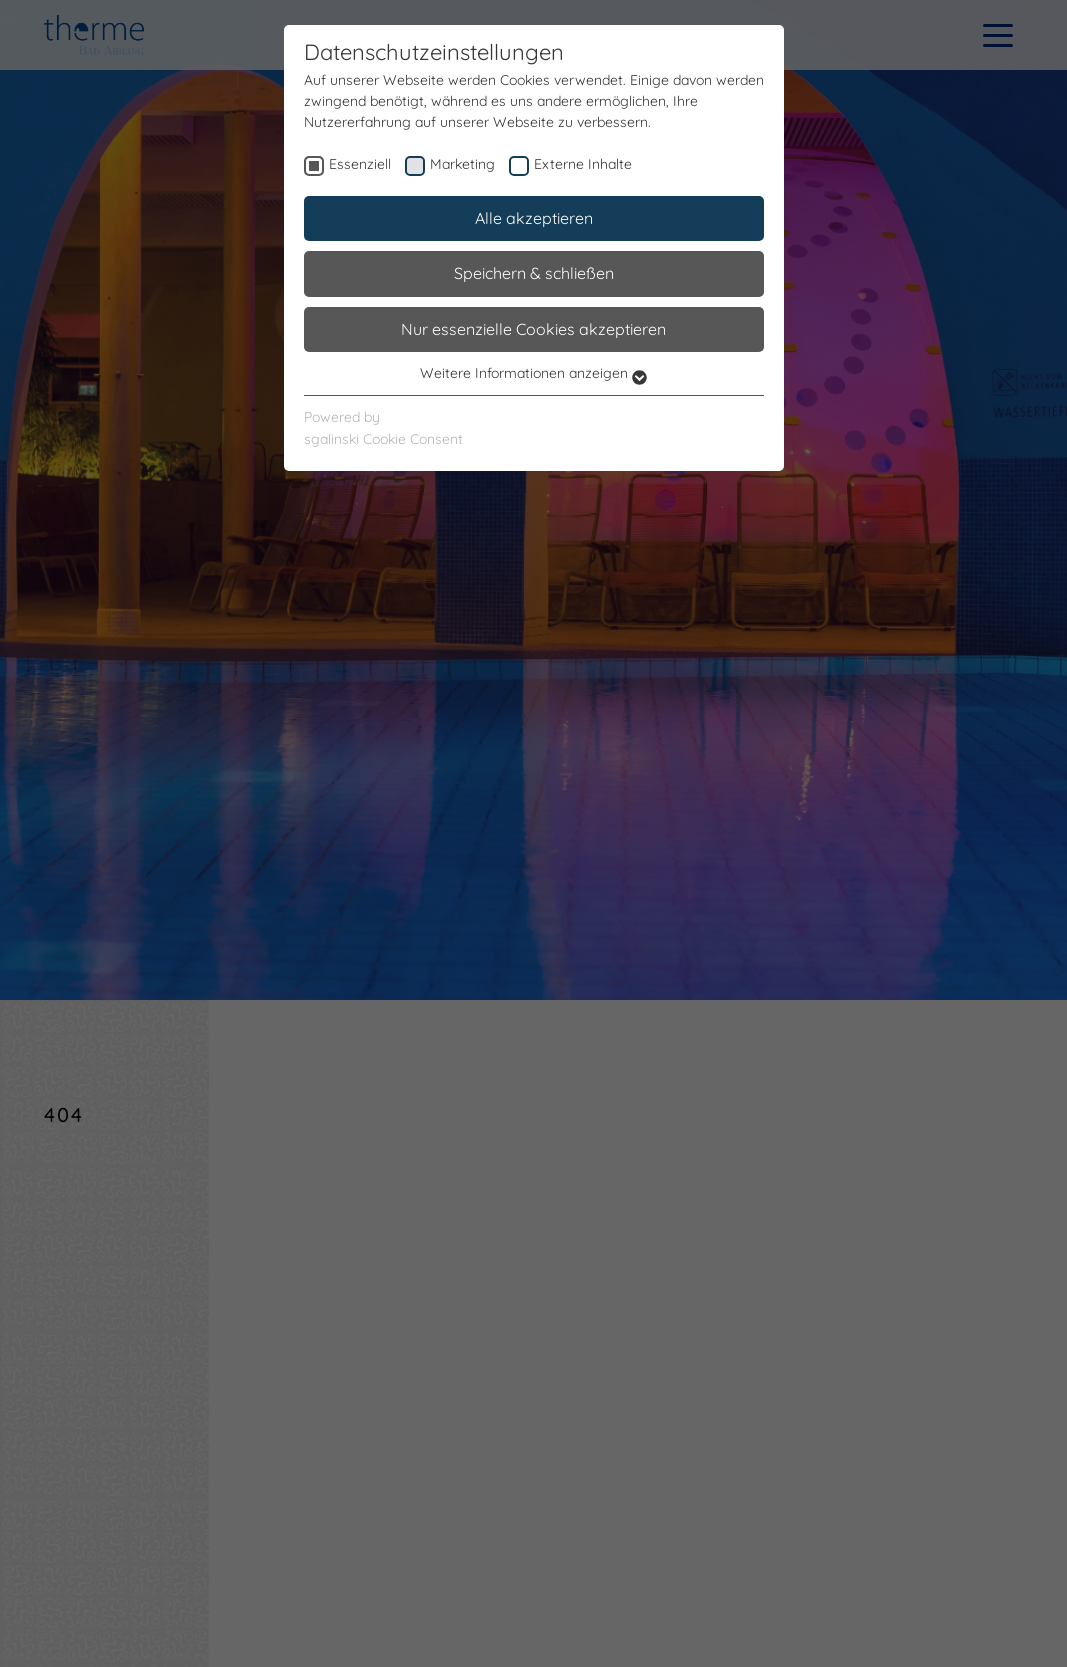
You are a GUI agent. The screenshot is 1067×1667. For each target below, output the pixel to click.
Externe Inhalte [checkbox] (583, 164)
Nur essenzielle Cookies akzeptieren (533, 329)
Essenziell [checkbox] (360, 164)
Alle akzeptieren (534, 218)
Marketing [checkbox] (462, 164)
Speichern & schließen (534, 273)
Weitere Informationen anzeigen (533, 373)
